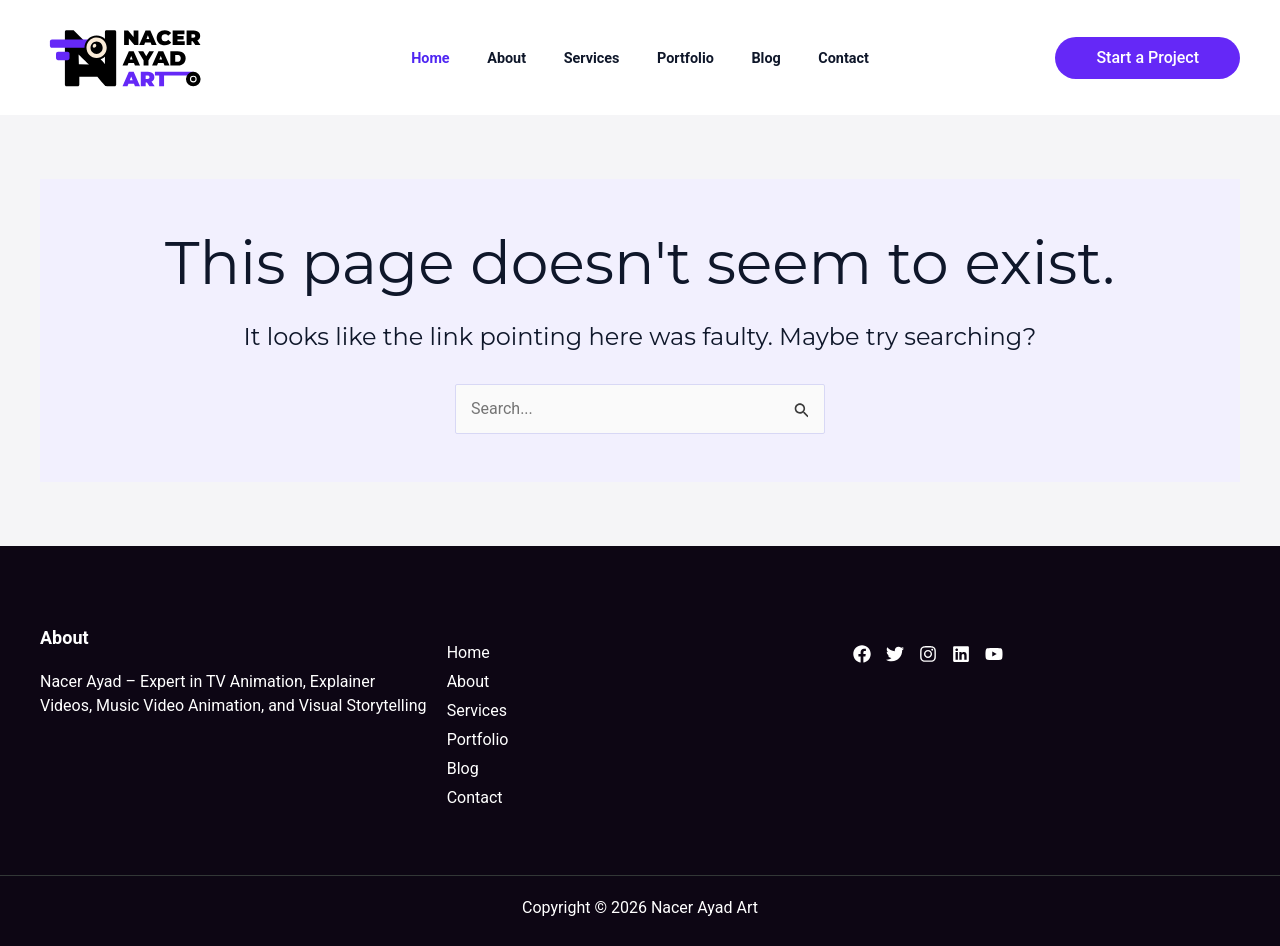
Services (592, 58)
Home (430, 58)
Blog (765, 58)
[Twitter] (895, 654)
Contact (843, 58)
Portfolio (685, 58)
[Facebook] (862, 654)
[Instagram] (928, 654)
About (506, 58)
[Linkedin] (961, 654)
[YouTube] (994, 654)
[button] (1147, 58)
